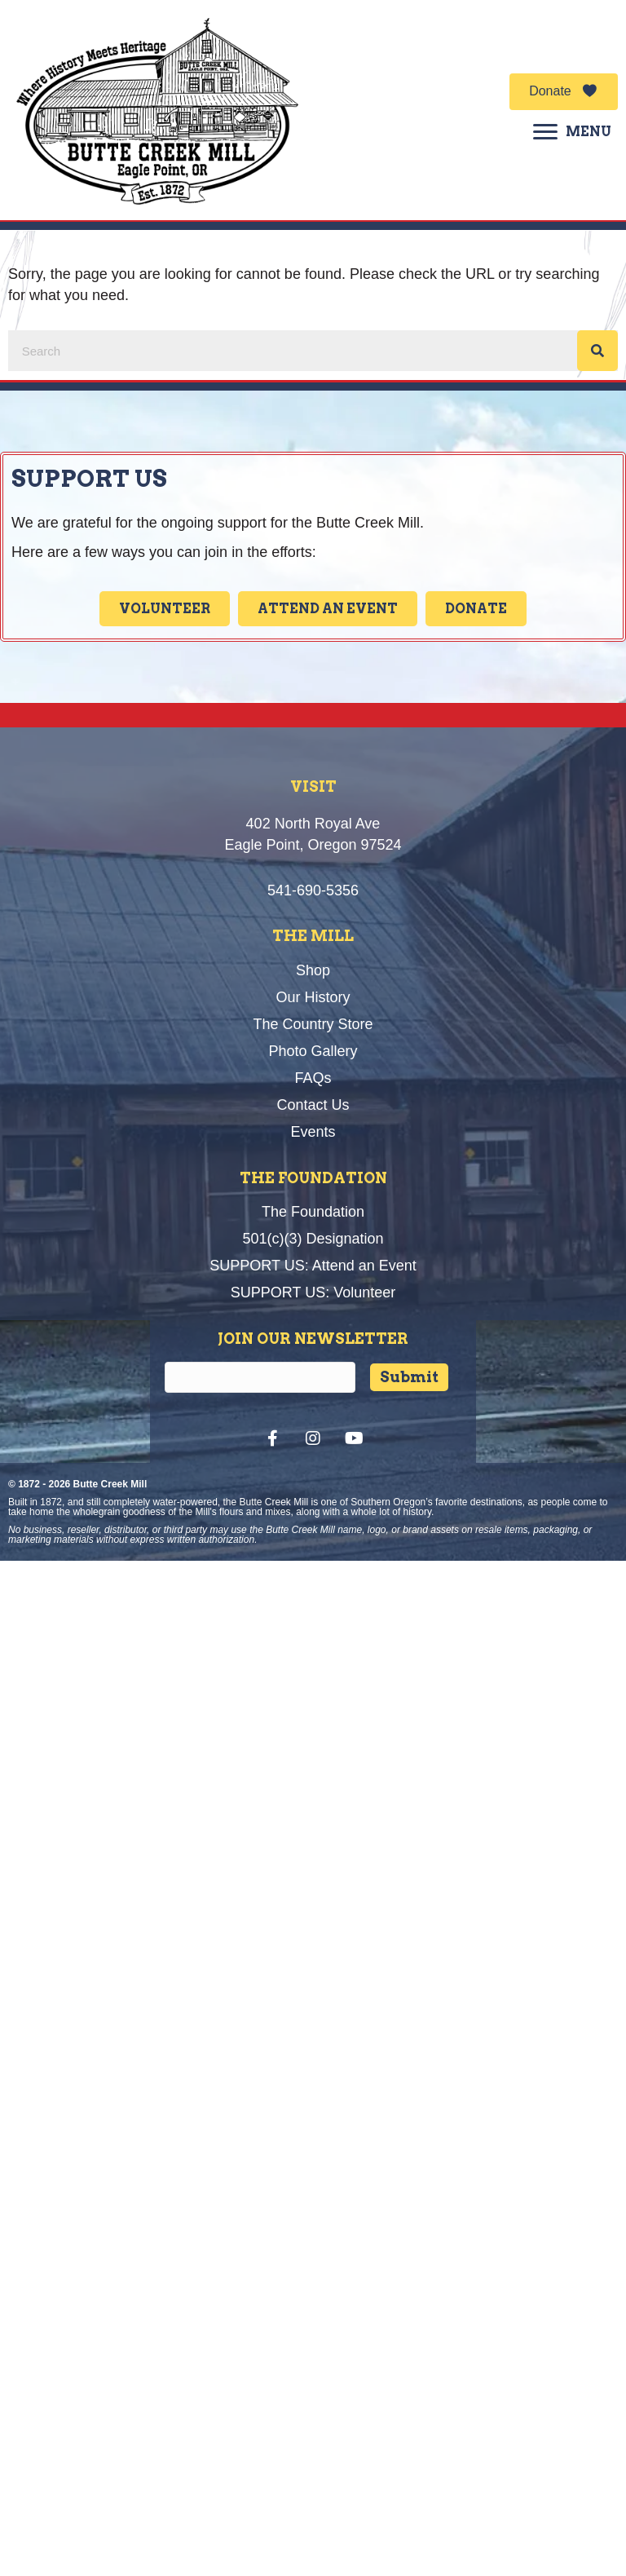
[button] (563, 91)
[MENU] (572, 132)
